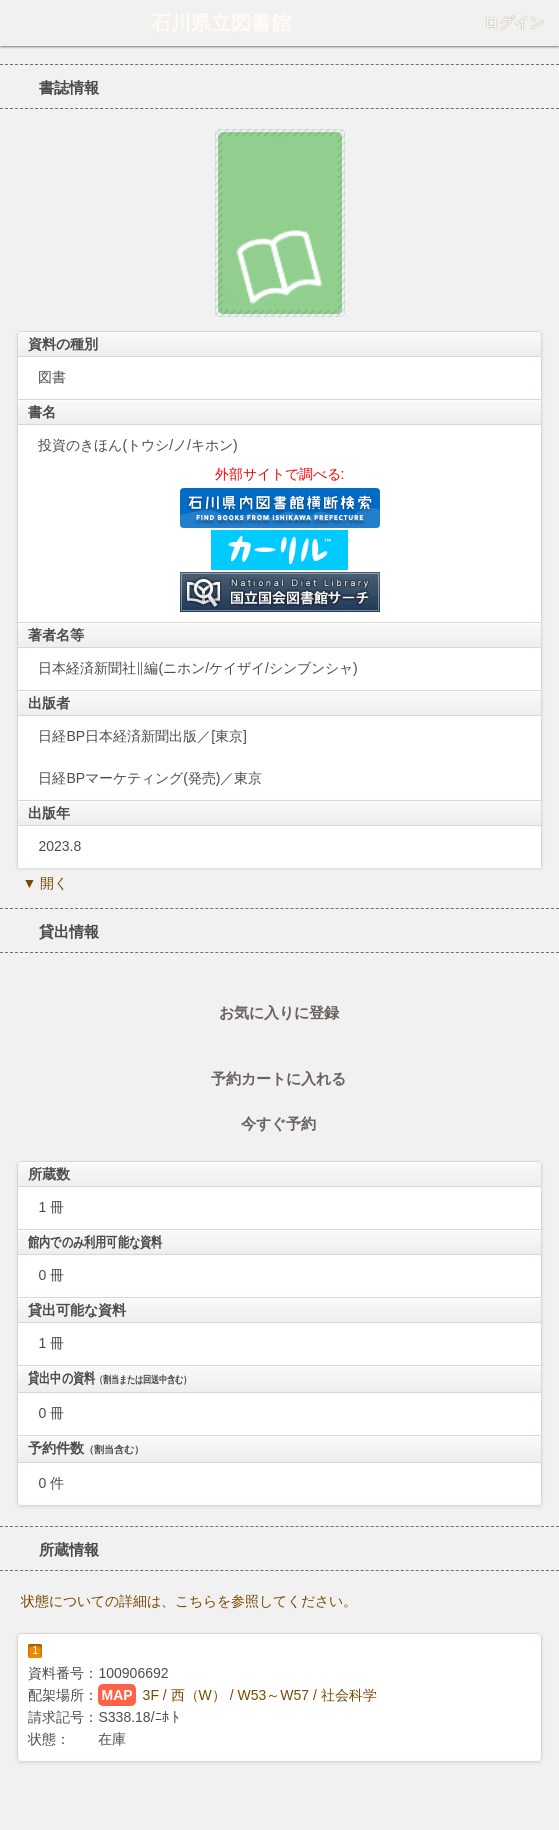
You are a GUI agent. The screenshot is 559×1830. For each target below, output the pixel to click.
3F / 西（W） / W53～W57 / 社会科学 (260, 1695)
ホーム (21, 23)
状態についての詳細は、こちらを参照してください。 (189, 1601)
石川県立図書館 (221, 23)
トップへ (538, 1807)
